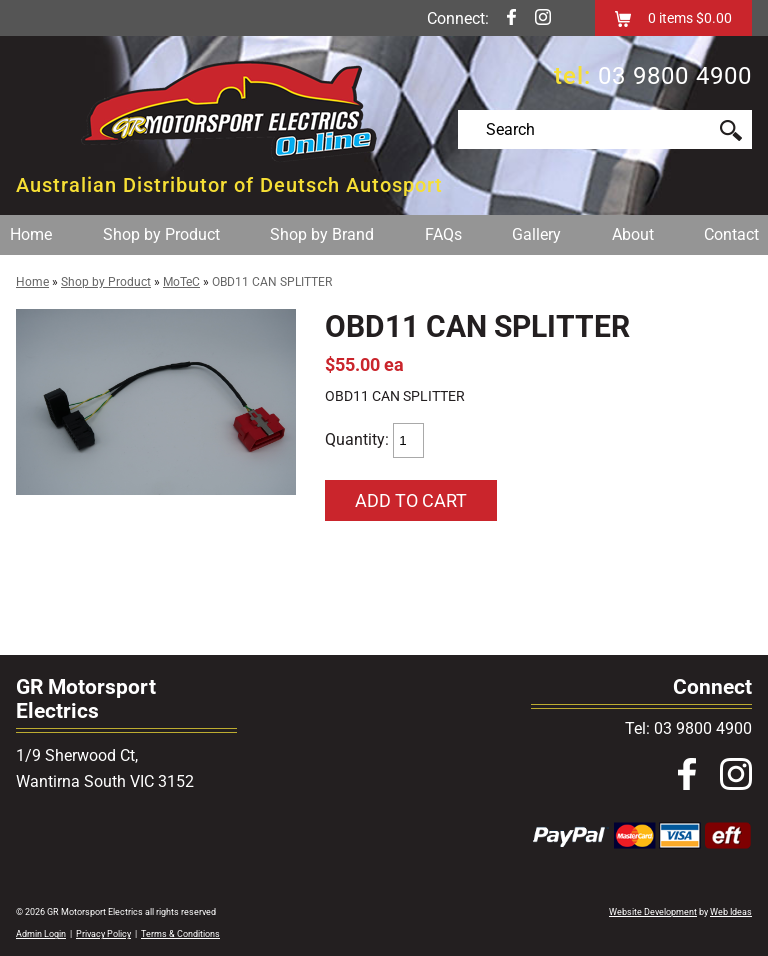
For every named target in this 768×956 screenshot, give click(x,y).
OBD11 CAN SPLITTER (272, 282)
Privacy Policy (103, 934)
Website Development (653, 912)
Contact (731, 234)
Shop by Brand (322, 234)
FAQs (443, 234)
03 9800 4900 (675, 76)
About (633, 234)
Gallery (536, 234)
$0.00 (712, 18)
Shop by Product (161, 234)
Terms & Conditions (180, 934)
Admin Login (41, 934)
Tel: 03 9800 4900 (688, 728)
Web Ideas (731, 912)
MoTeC (181, 282)
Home (31, 234)
